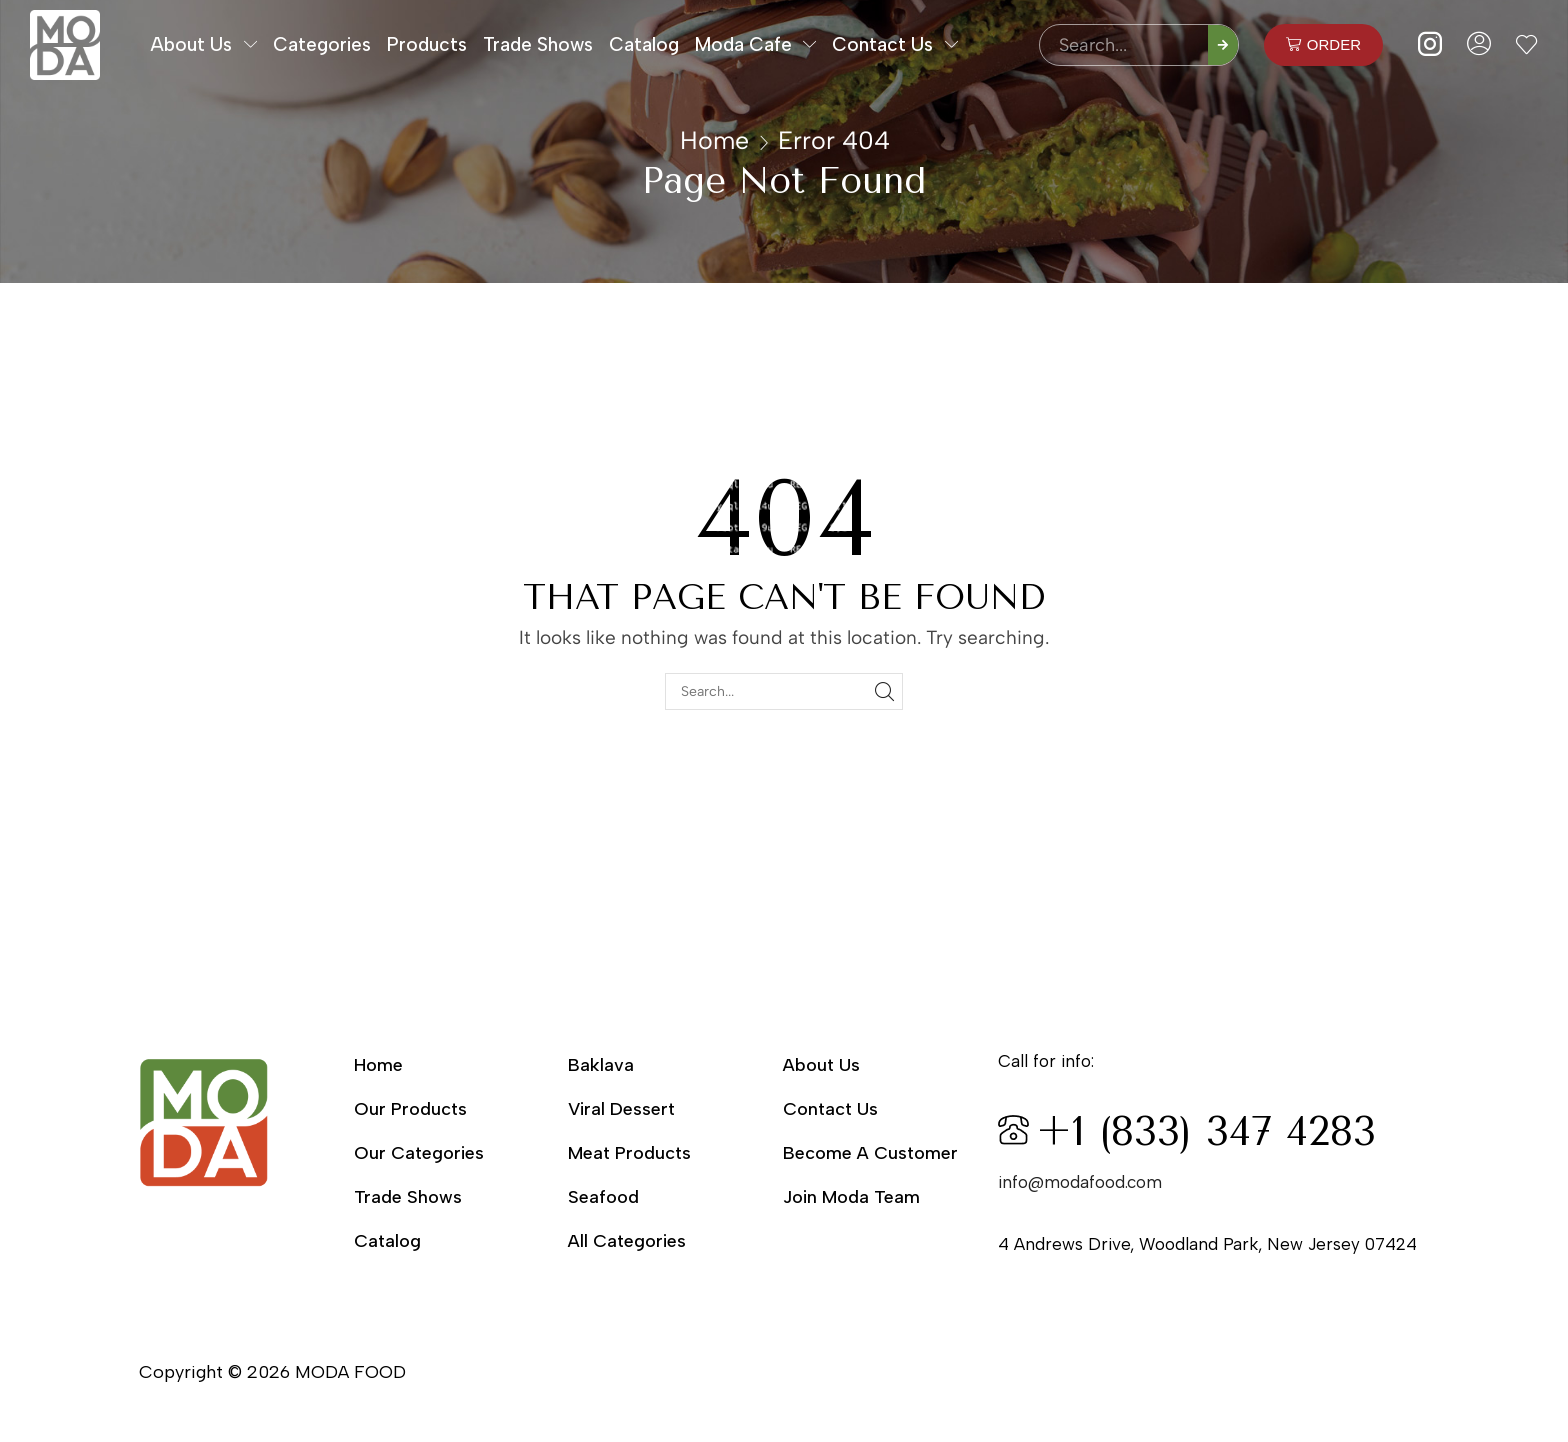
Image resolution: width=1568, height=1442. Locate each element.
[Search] (1223, 45)
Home (714, 140)
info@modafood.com (1080, 1182)
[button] (1323, 45)
